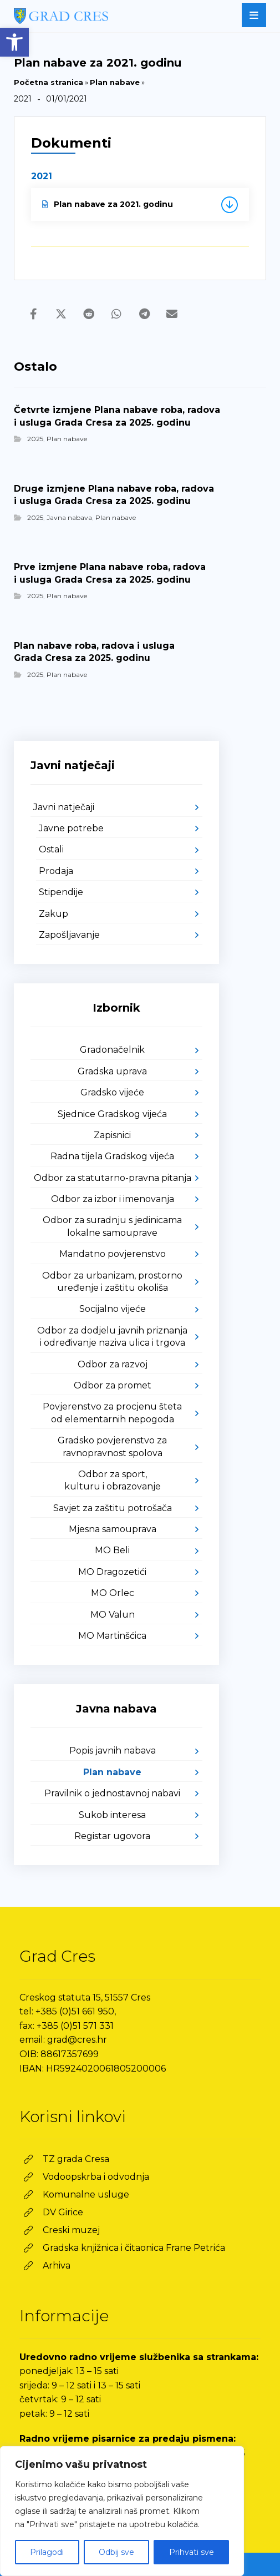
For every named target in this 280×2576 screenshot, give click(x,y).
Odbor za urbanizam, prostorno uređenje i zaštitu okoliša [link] (112, 1281)
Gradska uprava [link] (112, 1071)
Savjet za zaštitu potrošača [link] (112, 1508)
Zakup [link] (53, 913)
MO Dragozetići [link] (112, 1572)
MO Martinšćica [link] (112, 1635)
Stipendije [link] (61, 892)
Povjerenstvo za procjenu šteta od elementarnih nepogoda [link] (112, 1412)
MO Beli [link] (112, 1550)
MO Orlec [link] (112, 1593)
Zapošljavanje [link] (69, 935)
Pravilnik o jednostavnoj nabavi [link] (112, 1793)
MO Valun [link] (112, 1614)
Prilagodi (47, 2552)
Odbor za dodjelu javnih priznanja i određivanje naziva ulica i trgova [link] (112, 1336)
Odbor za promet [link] (112, 1385)
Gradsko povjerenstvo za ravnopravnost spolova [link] (112, 1446)
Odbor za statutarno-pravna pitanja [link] (112, 1178)
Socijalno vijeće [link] (112, 1309)
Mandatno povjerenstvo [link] (112, 1254)
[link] (14, 42)
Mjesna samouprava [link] (112, 1529)
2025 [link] (35, 439)
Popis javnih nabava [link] (112, 1750)
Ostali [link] (51, 849)
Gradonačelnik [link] (112, 1049)
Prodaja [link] (56, 871)
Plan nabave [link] (115, 82)
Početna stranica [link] (48, 82)
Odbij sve (116, 2552)
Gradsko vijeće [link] (112, 1092)
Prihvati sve (191, 2552)
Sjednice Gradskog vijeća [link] (112, 1114)
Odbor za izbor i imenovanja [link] (112, 1199)
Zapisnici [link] (112, 1135)
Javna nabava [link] (69, 517)
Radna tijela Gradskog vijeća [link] (112, 1156)
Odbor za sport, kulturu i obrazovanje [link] (112, 1480)
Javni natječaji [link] (63, 807)
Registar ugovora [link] (112, 1836)
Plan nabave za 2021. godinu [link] (107, 204)
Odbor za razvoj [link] (112, 1364)
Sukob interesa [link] (112, 1815)
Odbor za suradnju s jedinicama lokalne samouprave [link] (112, 1226)
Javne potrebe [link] (71, 828)
